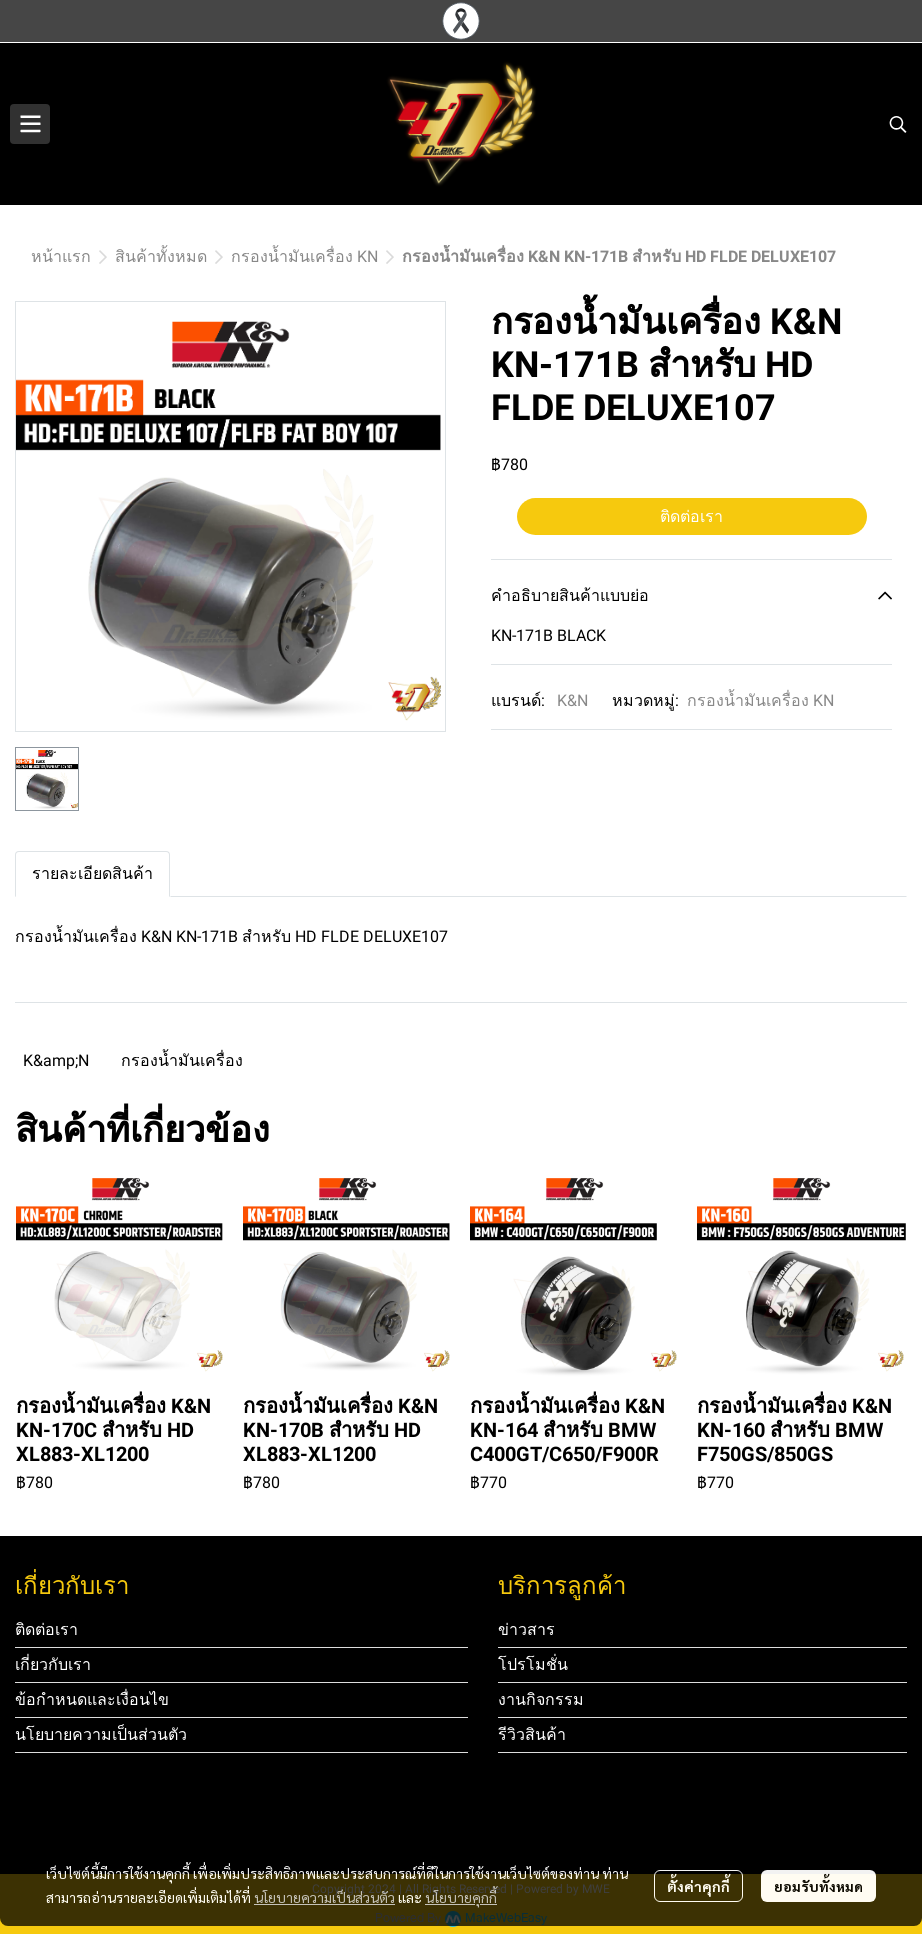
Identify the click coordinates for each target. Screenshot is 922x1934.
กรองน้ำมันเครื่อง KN (304, 256)
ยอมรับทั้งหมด (818, 1886)
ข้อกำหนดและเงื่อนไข (92, 1699)
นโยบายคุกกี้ (461, 1897)
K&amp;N (56, 1060)
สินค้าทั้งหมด (161, 256)
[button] (898, 124)
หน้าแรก (61, 256)
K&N (572, 700)
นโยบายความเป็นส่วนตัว (324, 1897)
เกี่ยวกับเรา (53, 1664)
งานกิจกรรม (541, 1699)
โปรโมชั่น (533, 1664)
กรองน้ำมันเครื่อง (182, 1060)
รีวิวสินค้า (532, 1734)
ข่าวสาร (526, 1629)
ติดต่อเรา (691, 516)
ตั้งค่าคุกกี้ (698, 1886)
